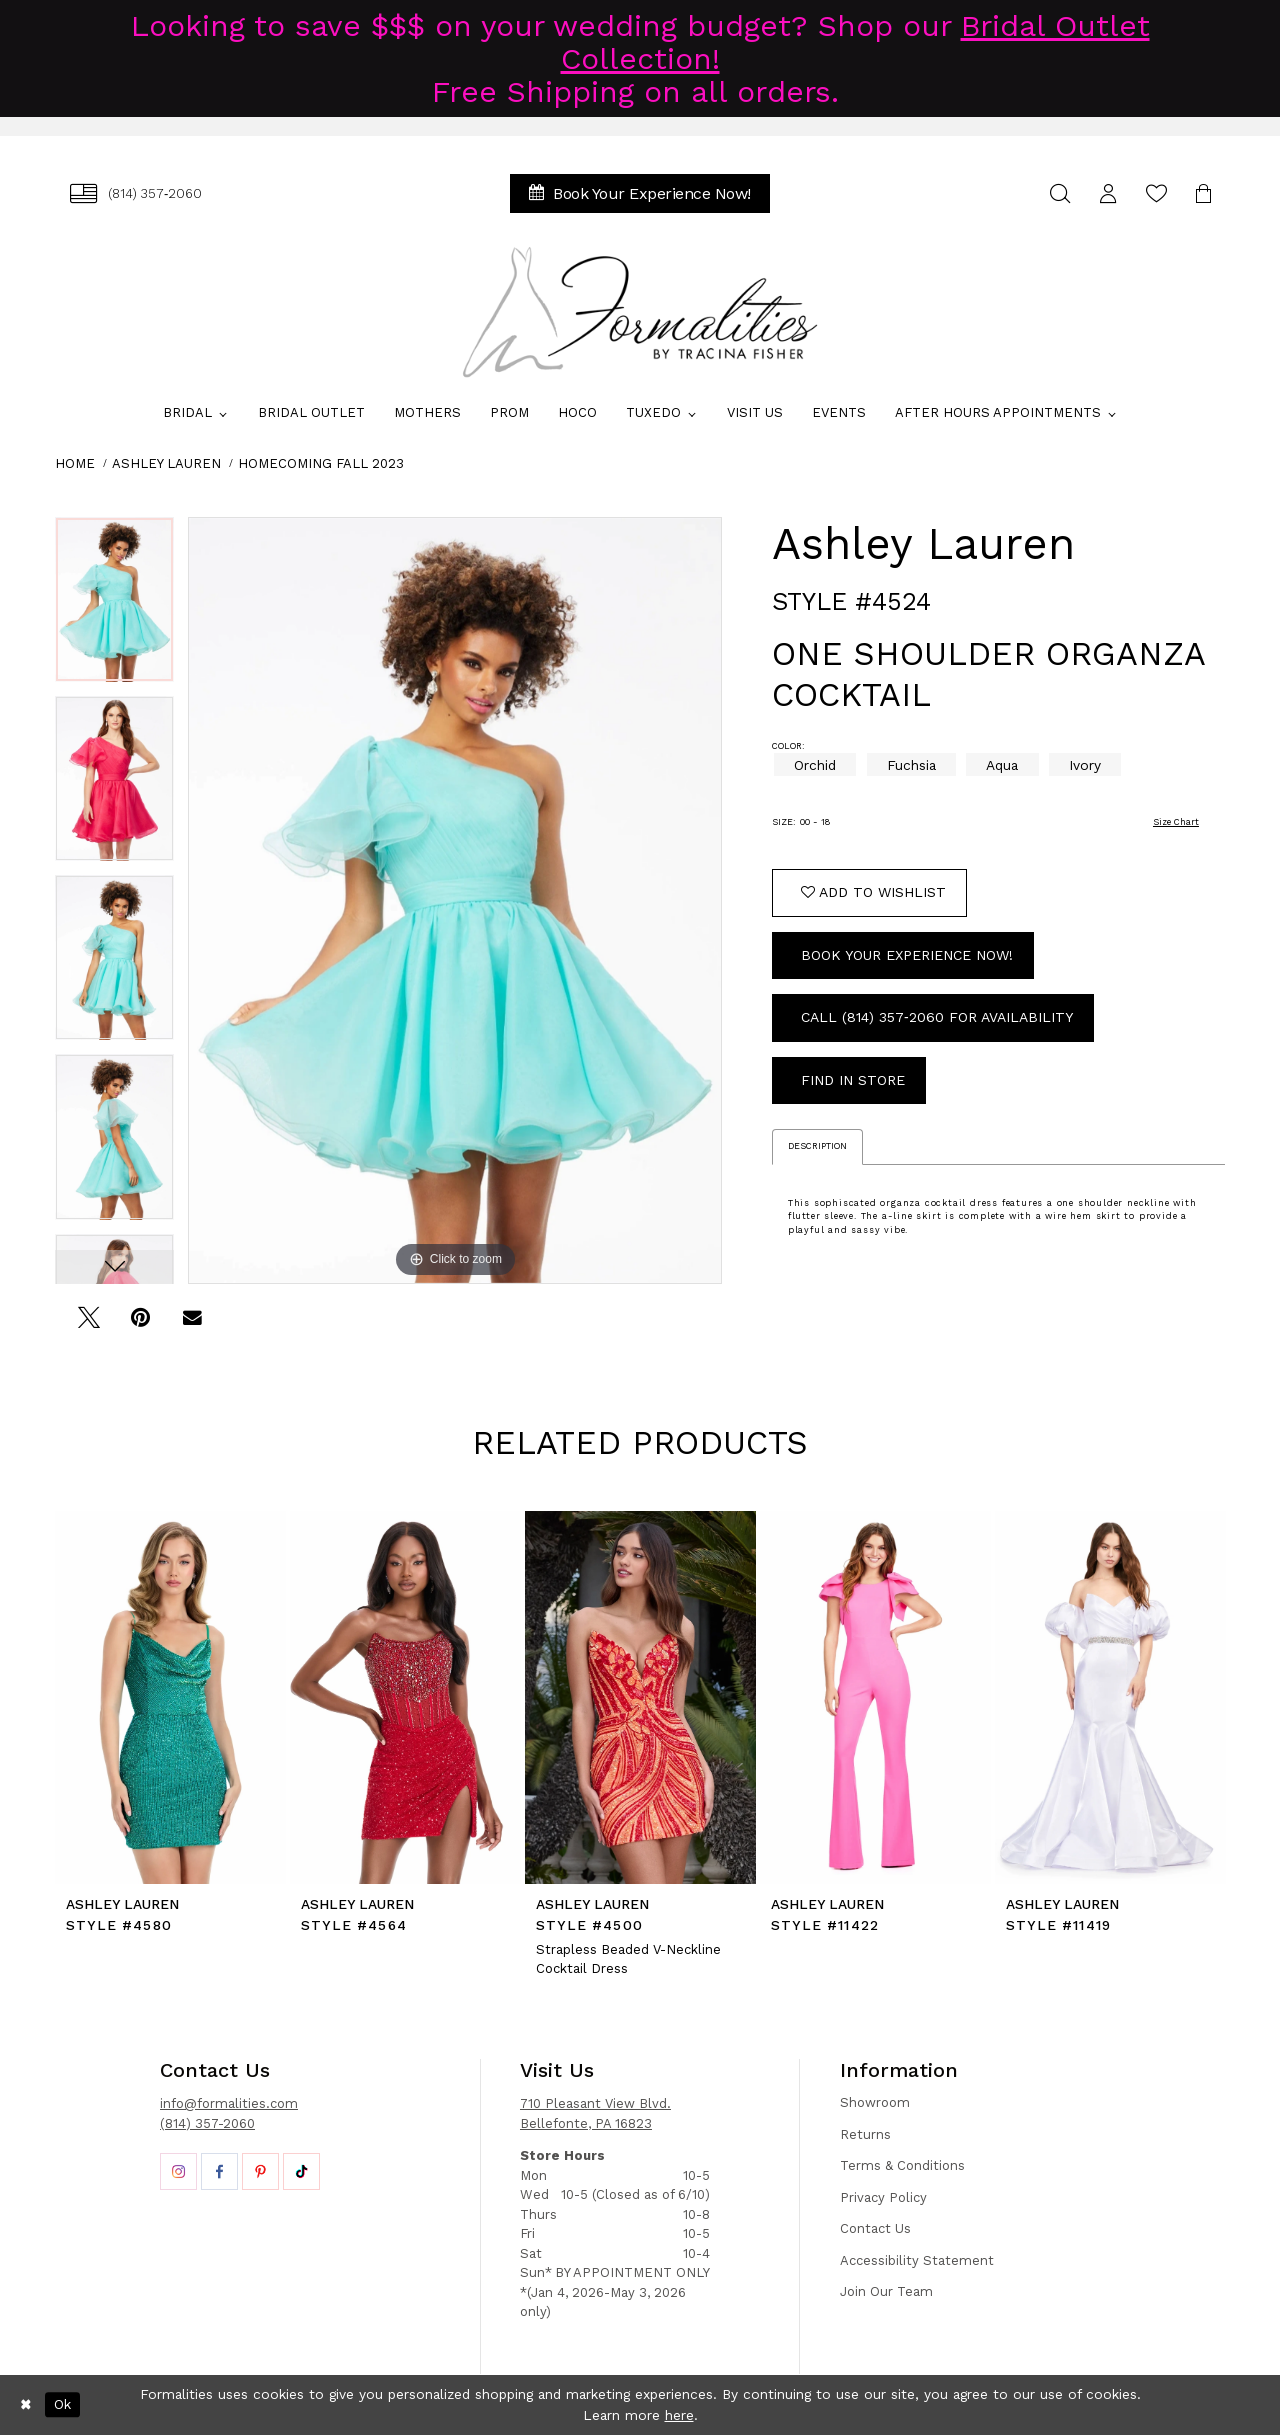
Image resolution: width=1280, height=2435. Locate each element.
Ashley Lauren (166, 463)
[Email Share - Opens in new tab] (192, 1324)
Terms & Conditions (902, 2165)
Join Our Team (886, 2291)
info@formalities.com (229, 2103)
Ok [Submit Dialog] (62, 2404)
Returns (865, 2134)
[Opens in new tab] (178, 2171)
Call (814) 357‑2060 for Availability (937, 1017)
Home (75, 463)
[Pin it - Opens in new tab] (140, 1324)
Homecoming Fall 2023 (321, 463)
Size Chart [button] (1176, 822)
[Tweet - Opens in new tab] (88, 1324)
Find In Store (853, 1080)
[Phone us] (136, 193)
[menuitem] (136, 193)
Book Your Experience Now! (907, 955)
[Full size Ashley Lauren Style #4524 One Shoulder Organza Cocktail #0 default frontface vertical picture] (455, 900)
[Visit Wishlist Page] (1156, 193)
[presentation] (170, 1697)
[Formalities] (640, 312)
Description (817, 1146)
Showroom (875, 2102)
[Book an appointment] (640, 193)
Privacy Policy (883, 2197)
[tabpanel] (114, 606)
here (679, 2415)
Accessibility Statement (917, 2260)
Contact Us (875, 2228)
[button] (1108, 193)
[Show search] (1060, 193)
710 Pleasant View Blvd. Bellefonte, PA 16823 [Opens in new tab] (595, 2113)
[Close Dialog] (26, 2405)
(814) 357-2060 (207, 2123)
